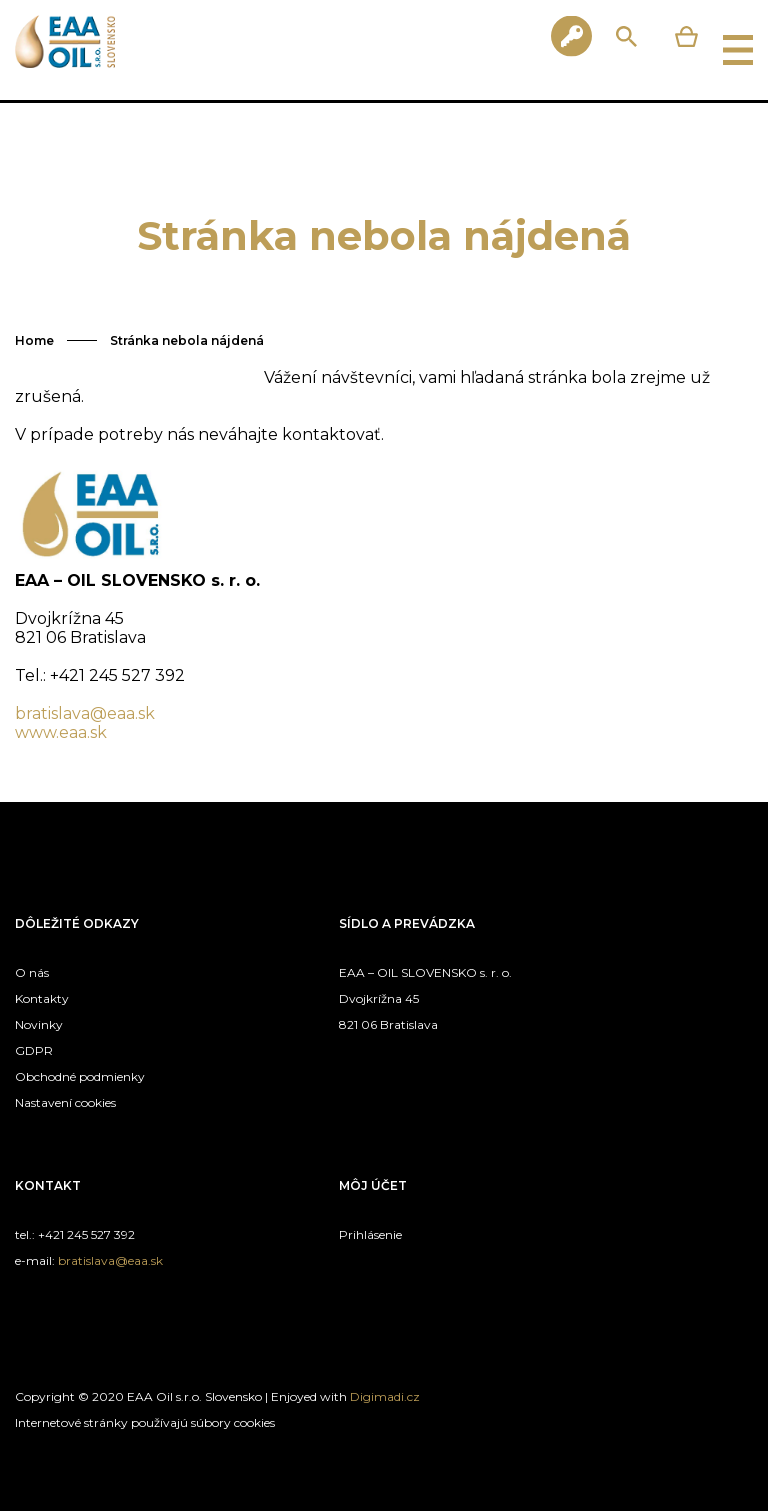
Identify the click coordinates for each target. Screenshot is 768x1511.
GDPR (34, 1050)
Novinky (39, 1024)
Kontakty (42, 998)
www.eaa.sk (61, 732)
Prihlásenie (370, 1234)
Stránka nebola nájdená (187, 340)
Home (34, 340)
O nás (32, 972)
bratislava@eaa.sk (85, 713)
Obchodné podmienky (80, 1076)
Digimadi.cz (385, 1396)
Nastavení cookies (65, 1102)
